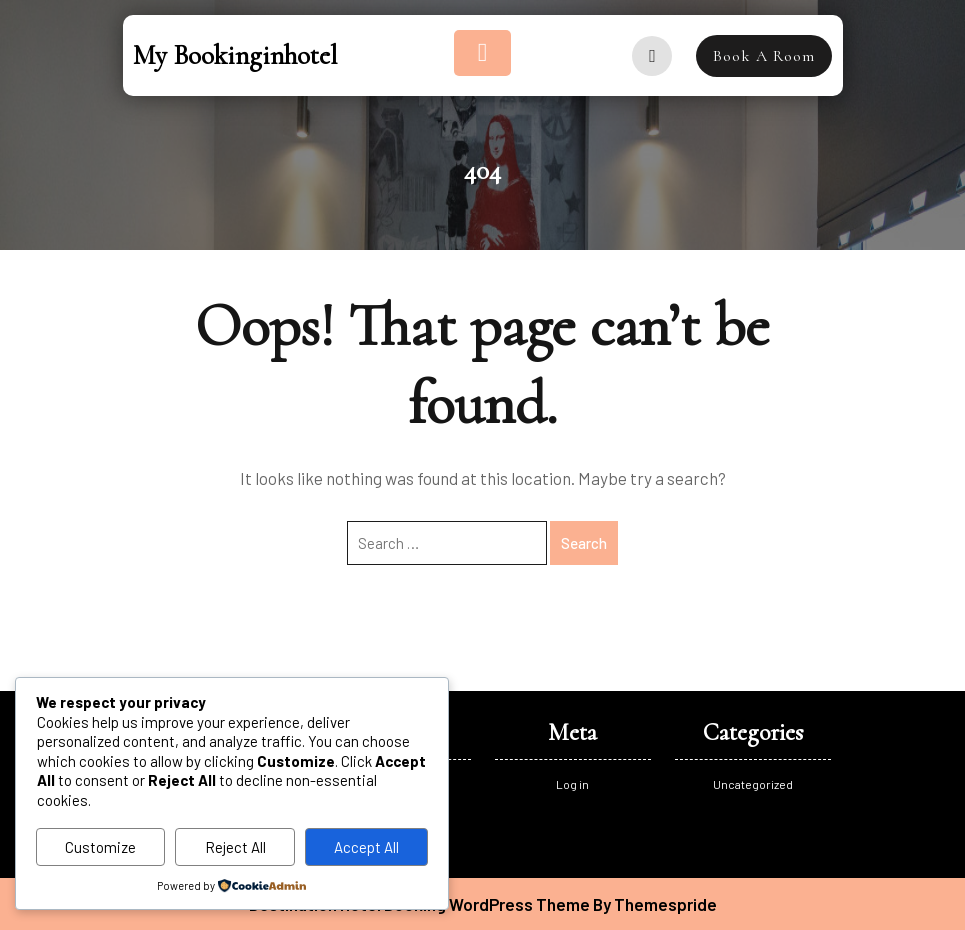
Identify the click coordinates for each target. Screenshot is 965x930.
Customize (100, 847)
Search (584, 543)
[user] (652, 56)
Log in (572, 784)
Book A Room (764, 56)
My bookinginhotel (235, 55)
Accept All (366, 847)
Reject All (235, 847)
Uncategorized (753, 784)
